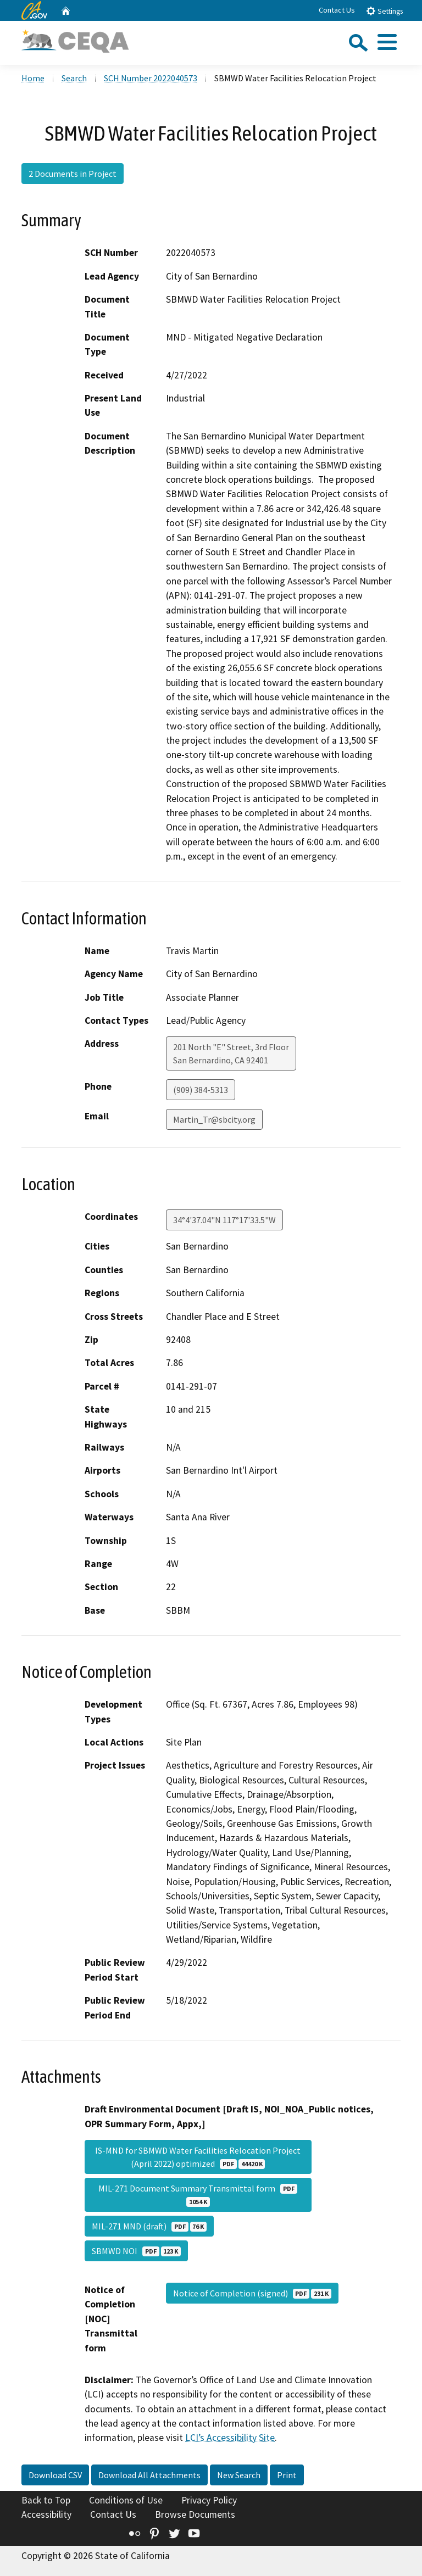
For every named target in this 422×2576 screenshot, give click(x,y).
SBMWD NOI (136, 2250)
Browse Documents (195, 2514)
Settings (384, 10)
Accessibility (46, 2514)
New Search (238, 2474)
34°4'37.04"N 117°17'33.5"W (224, 1219)
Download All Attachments (149, 2474)
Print (287, 2474)
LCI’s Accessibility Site (230, 2438)
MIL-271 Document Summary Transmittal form (197, 2195)
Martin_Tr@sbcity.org (214, 1119)
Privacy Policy (209, 2500)
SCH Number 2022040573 (150, 78)
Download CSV (55, 2474)
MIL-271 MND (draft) (149, 2226)
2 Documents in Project (72, 173)
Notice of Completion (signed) (252, 2293)
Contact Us (337, 10)
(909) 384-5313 (200, 1089)
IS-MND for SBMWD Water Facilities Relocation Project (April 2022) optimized (198, 2157)
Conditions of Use (126, 2500)
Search (74, 78)
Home (33, 78)
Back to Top (45, 2500)
